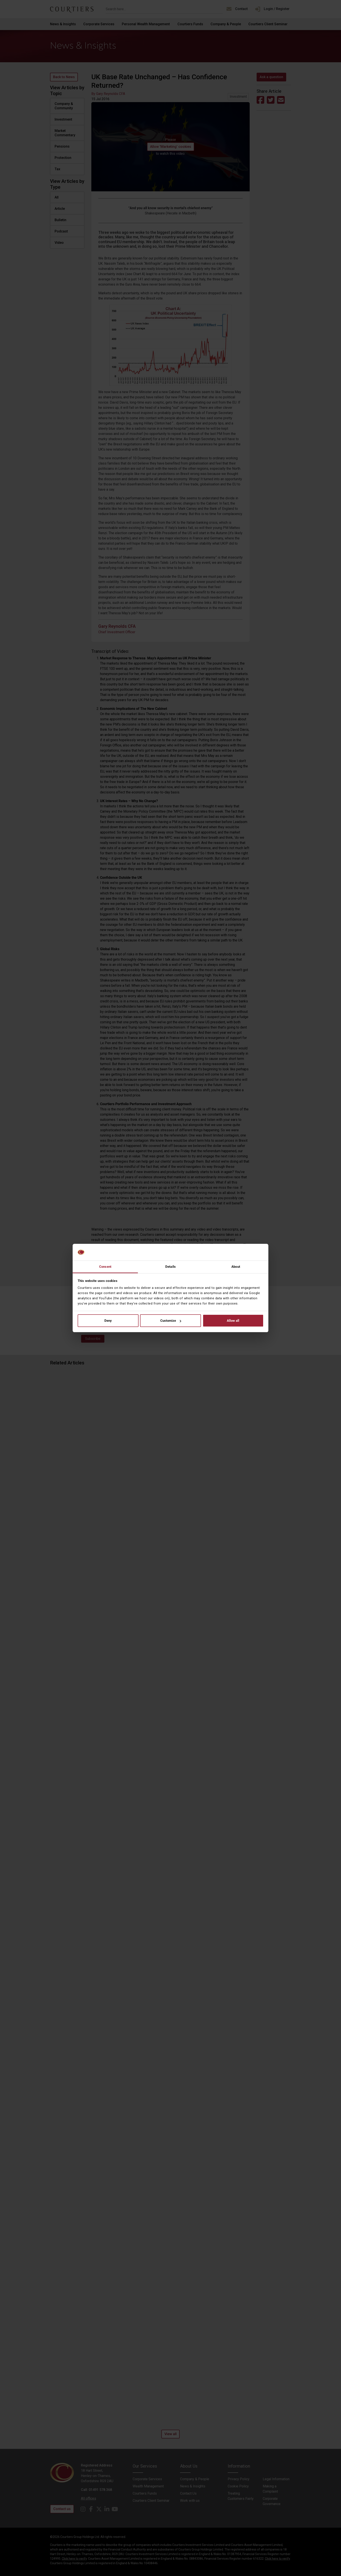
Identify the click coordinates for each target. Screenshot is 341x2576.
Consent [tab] (105, 1267)
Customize (170, 1321)
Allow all (233, 1321)
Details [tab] (170, 1267)
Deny (108, 1321)
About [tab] (235, 1267)
